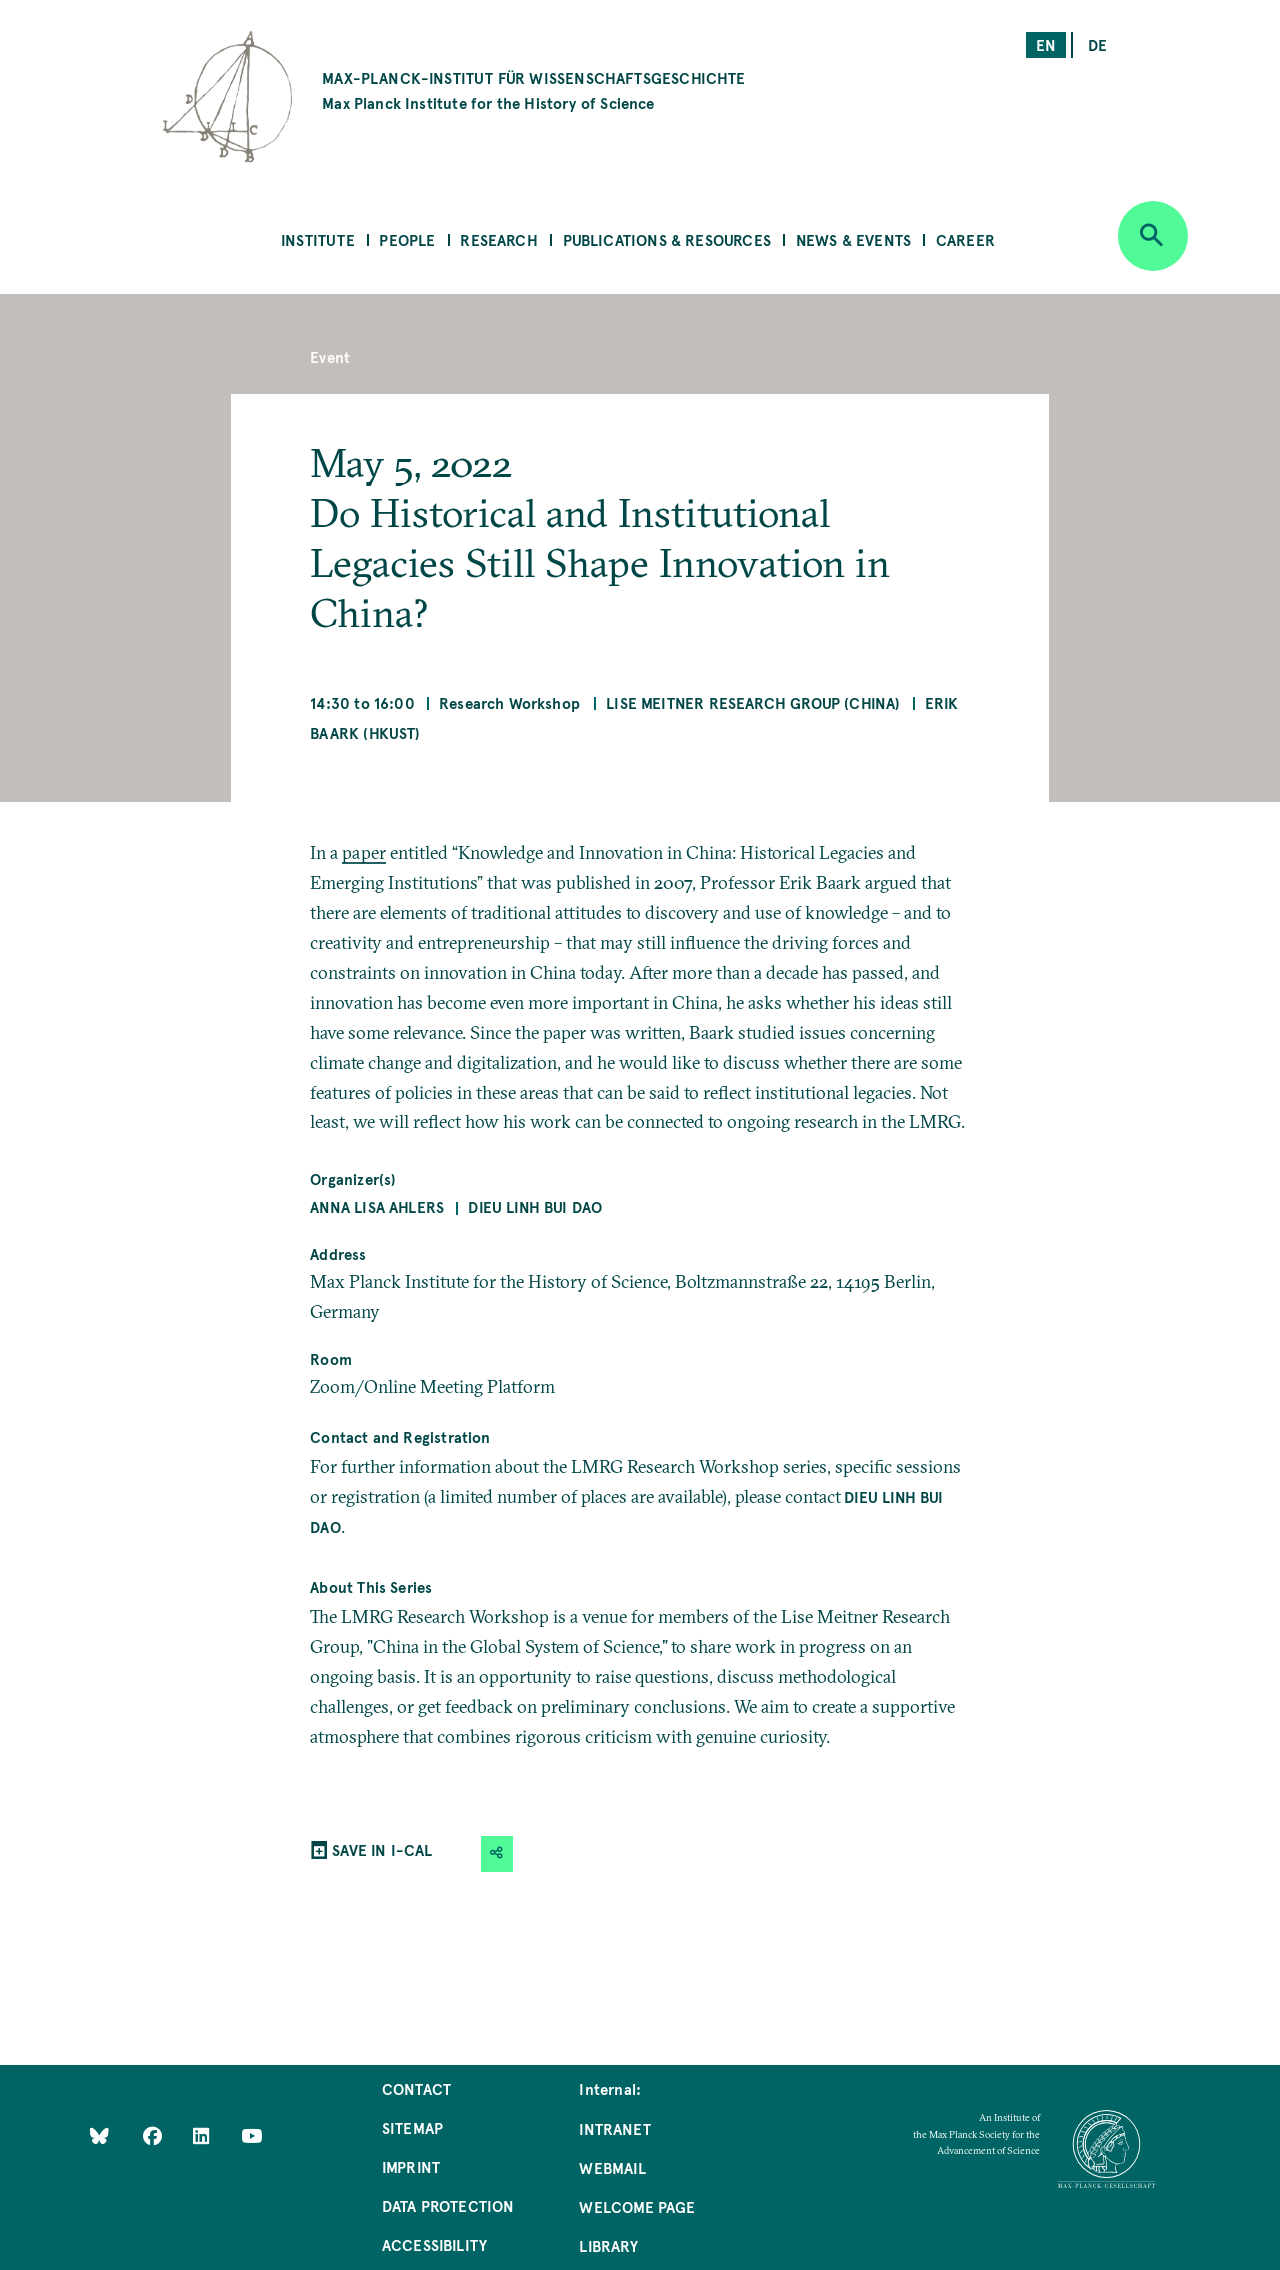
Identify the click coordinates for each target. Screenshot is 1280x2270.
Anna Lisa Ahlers (377, 1206)
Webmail (612, 2167)
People (407, 239)
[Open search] (1153, 236)
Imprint (411, 2166)
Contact (416, 2088)
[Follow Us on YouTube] (251, 2134)
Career (965, 239)
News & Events (853, 239)
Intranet (614, 2128)
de (1097, 44)
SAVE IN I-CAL (382, 1849)
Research (498, 239)
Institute (318, 239)
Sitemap (412, 2127)
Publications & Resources (667, 239)
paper (364, 852)
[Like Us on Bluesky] (99, 2134)
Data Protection (448, 2205)
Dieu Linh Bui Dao (535, 1206)
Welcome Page (637, 2206)
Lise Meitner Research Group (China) (753, 702)
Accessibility (434, 2244)
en (1046, 44)
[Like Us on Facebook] (154, 2134)
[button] (497, 1853)
